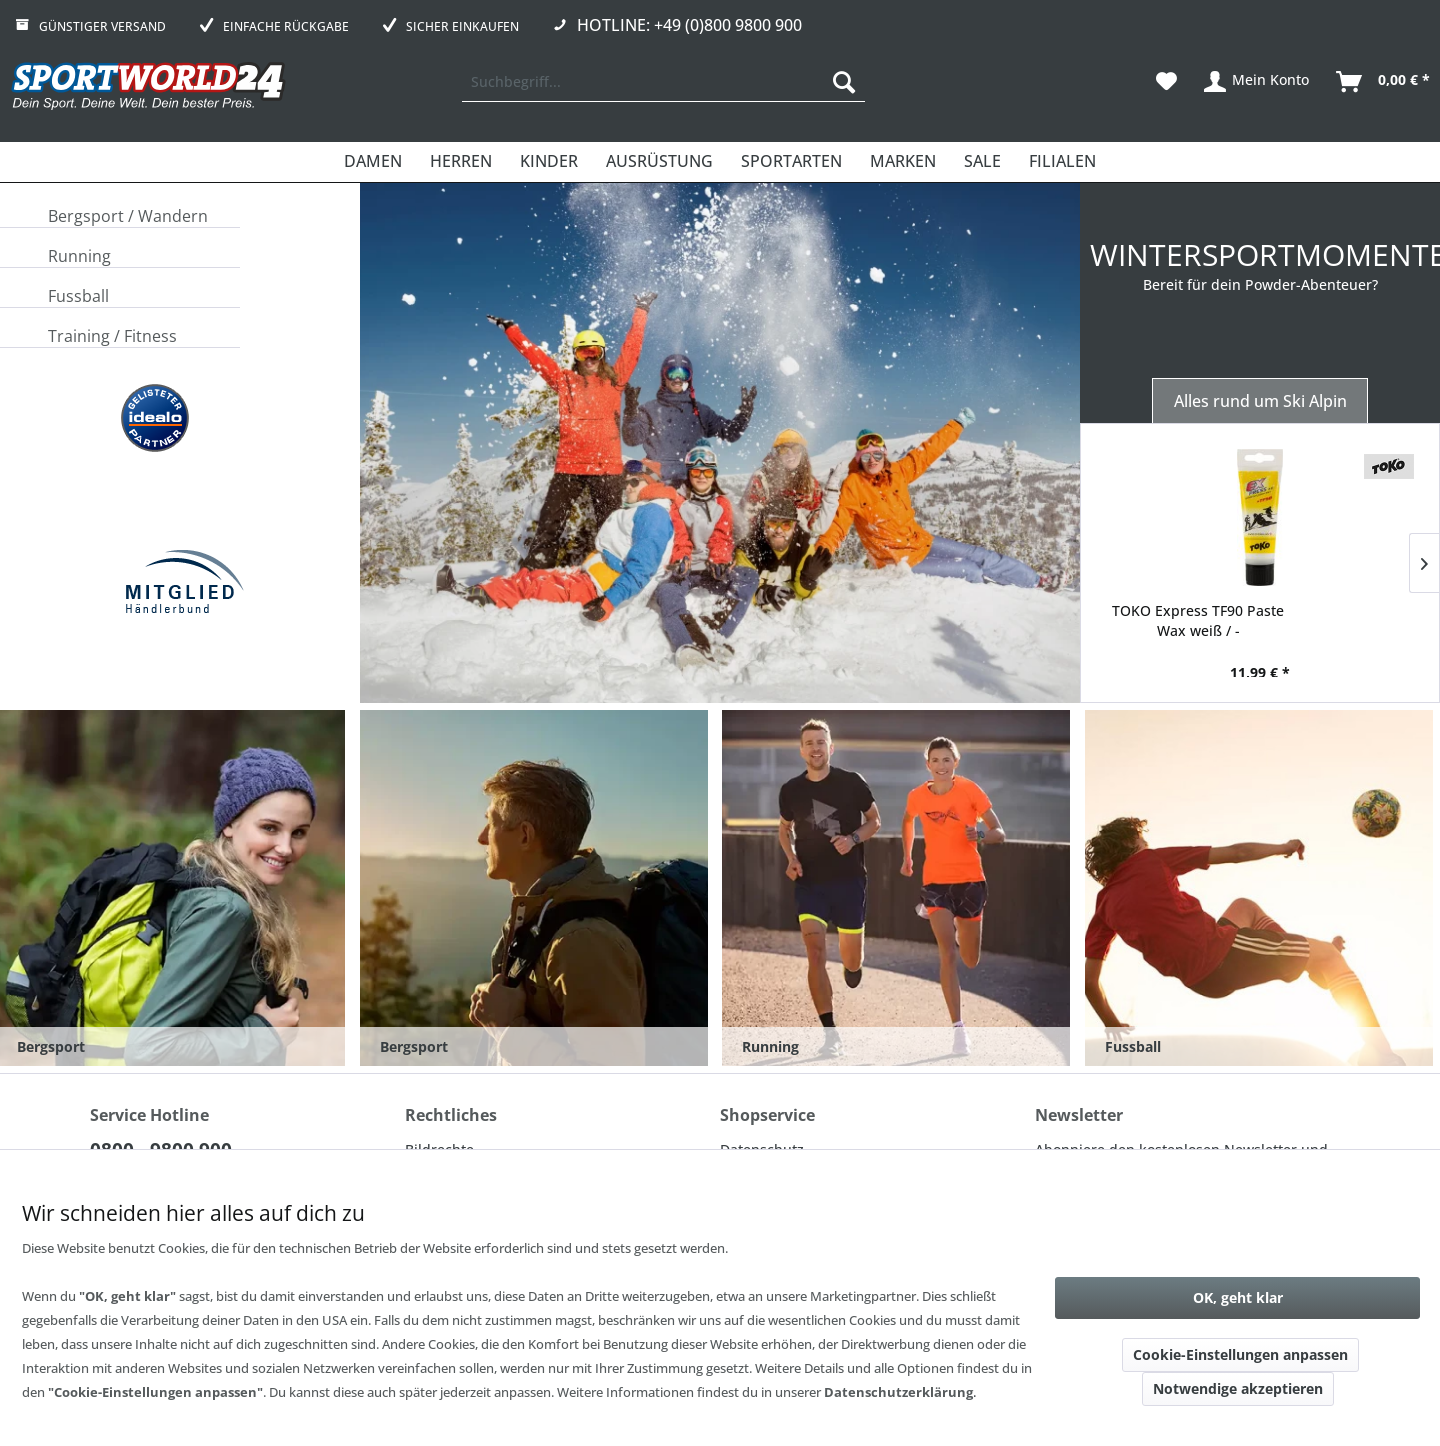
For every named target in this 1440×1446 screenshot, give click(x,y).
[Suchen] (844, 82)
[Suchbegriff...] (663, 82)
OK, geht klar (1238, 1297)
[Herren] (461, 162)
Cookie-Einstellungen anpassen (1240, 1354)
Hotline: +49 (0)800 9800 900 (689, 25)
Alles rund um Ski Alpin (1260, 401)
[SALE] (982, 162)
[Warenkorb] (1384, 82)
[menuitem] (663, 82)
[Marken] (903, 162)
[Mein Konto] (1257, 82)
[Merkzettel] (1166, 82)
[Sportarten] (791, 162)
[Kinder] (549, 162)
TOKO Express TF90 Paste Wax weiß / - (1198, 620)
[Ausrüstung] (659, 162)
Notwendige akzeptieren (1238, 1388)
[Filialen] (1062, 162)
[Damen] (373, 162)
